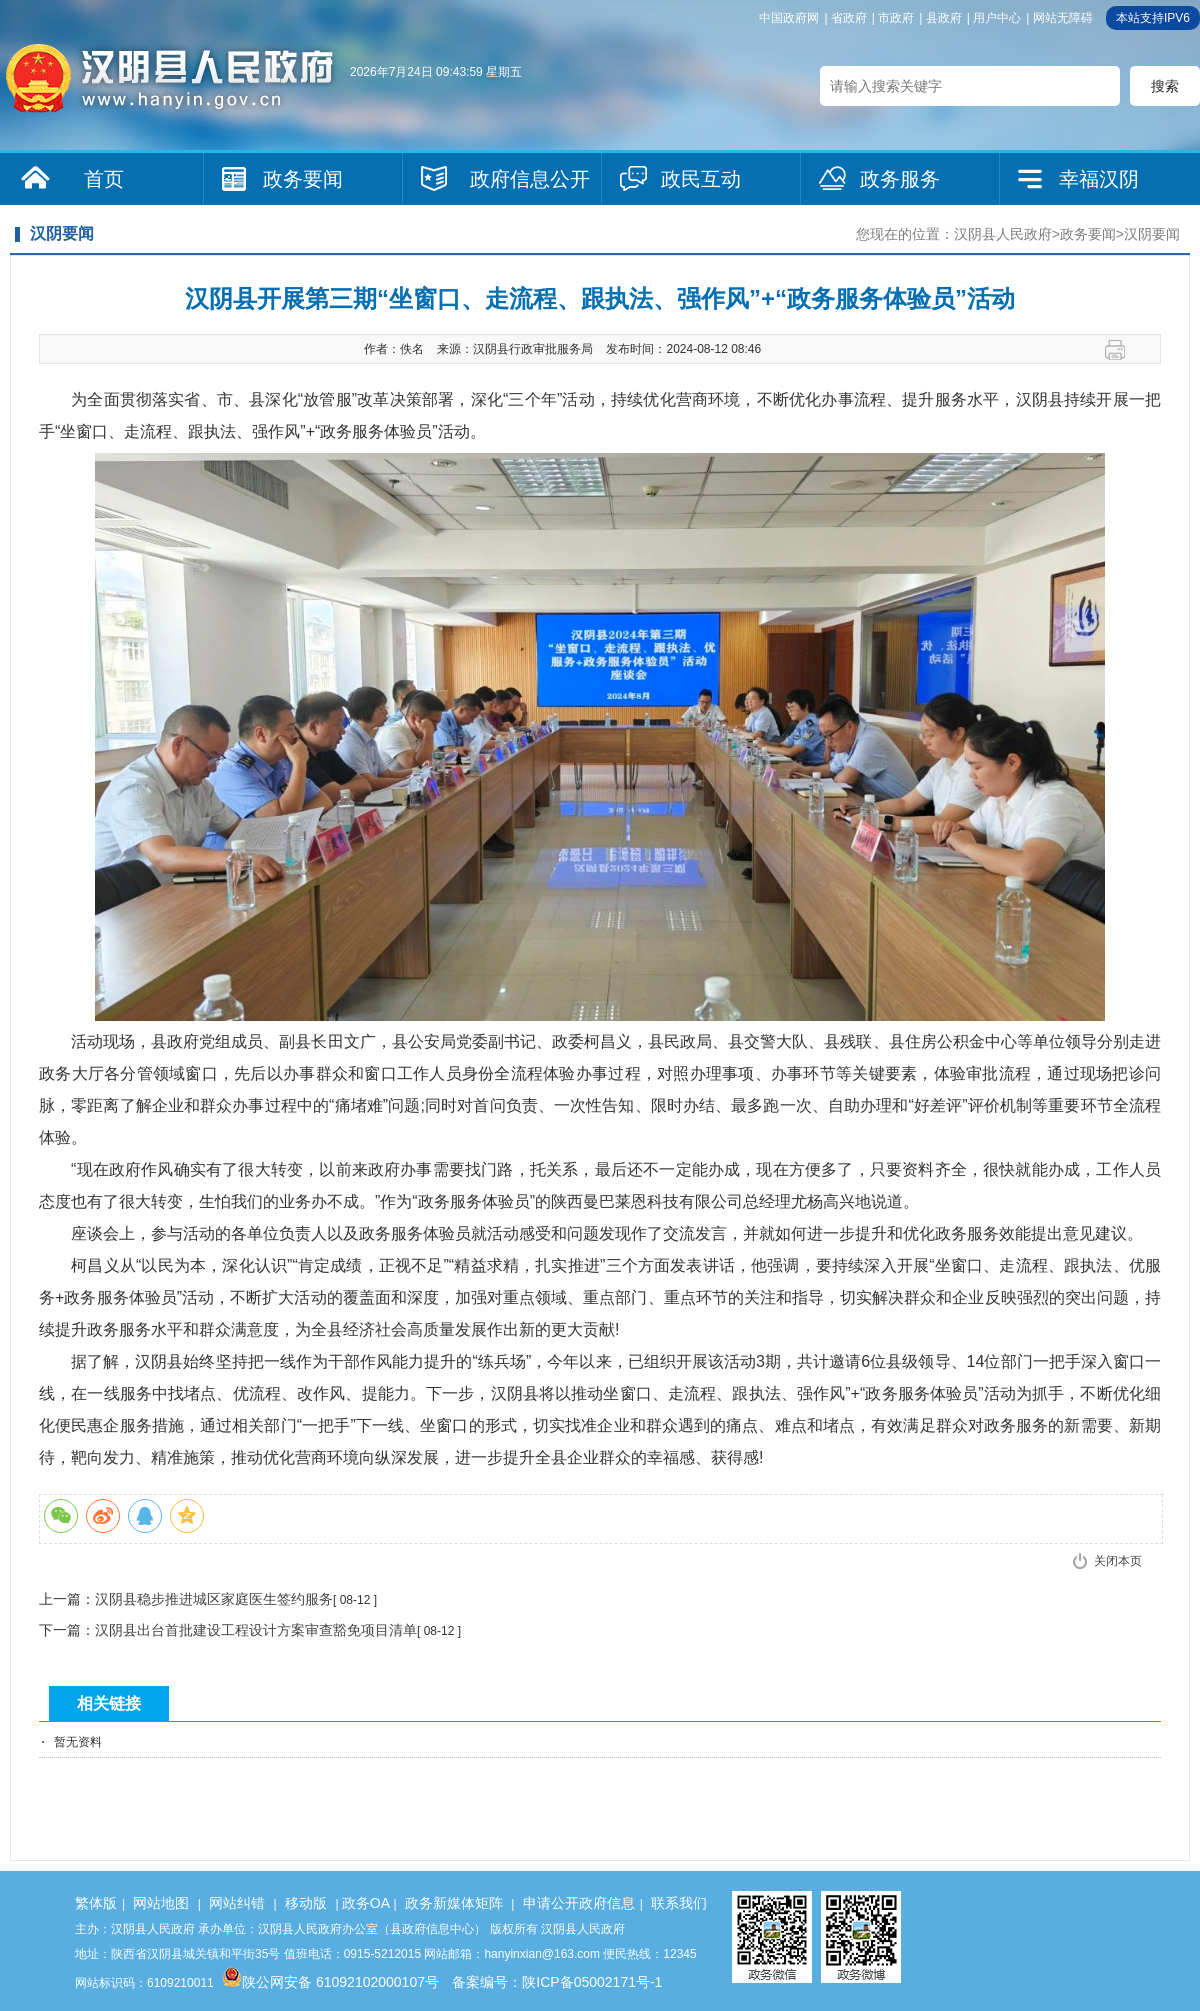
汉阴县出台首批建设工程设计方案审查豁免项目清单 (256, 1630)
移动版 (306, 1903)
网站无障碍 (1063, 18)
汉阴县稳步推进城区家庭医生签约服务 (214, 1599)
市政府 (896, 18)
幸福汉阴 (1099, 179)
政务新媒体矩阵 (454, 1903)
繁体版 (96, 1903)
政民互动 (701, 179)
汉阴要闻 (1152, 234)
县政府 (944, 18)
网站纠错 (237, 1903)
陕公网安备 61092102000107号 (330, 1982)
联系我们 (679, 1903)
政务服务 (900, 179)
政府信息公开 (530, 179)
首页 (104, 179)
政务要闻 (303, 179)
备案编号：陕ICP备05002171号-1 (557, 1982)
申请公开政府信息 (579, 1903)
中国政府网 (789, 18)
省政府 (849, 18)
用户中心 (997, 18)
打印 (1122, 350)
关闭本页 (1118, 1561)
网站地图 (161, 1903)
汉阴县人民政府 (1003, 234)
